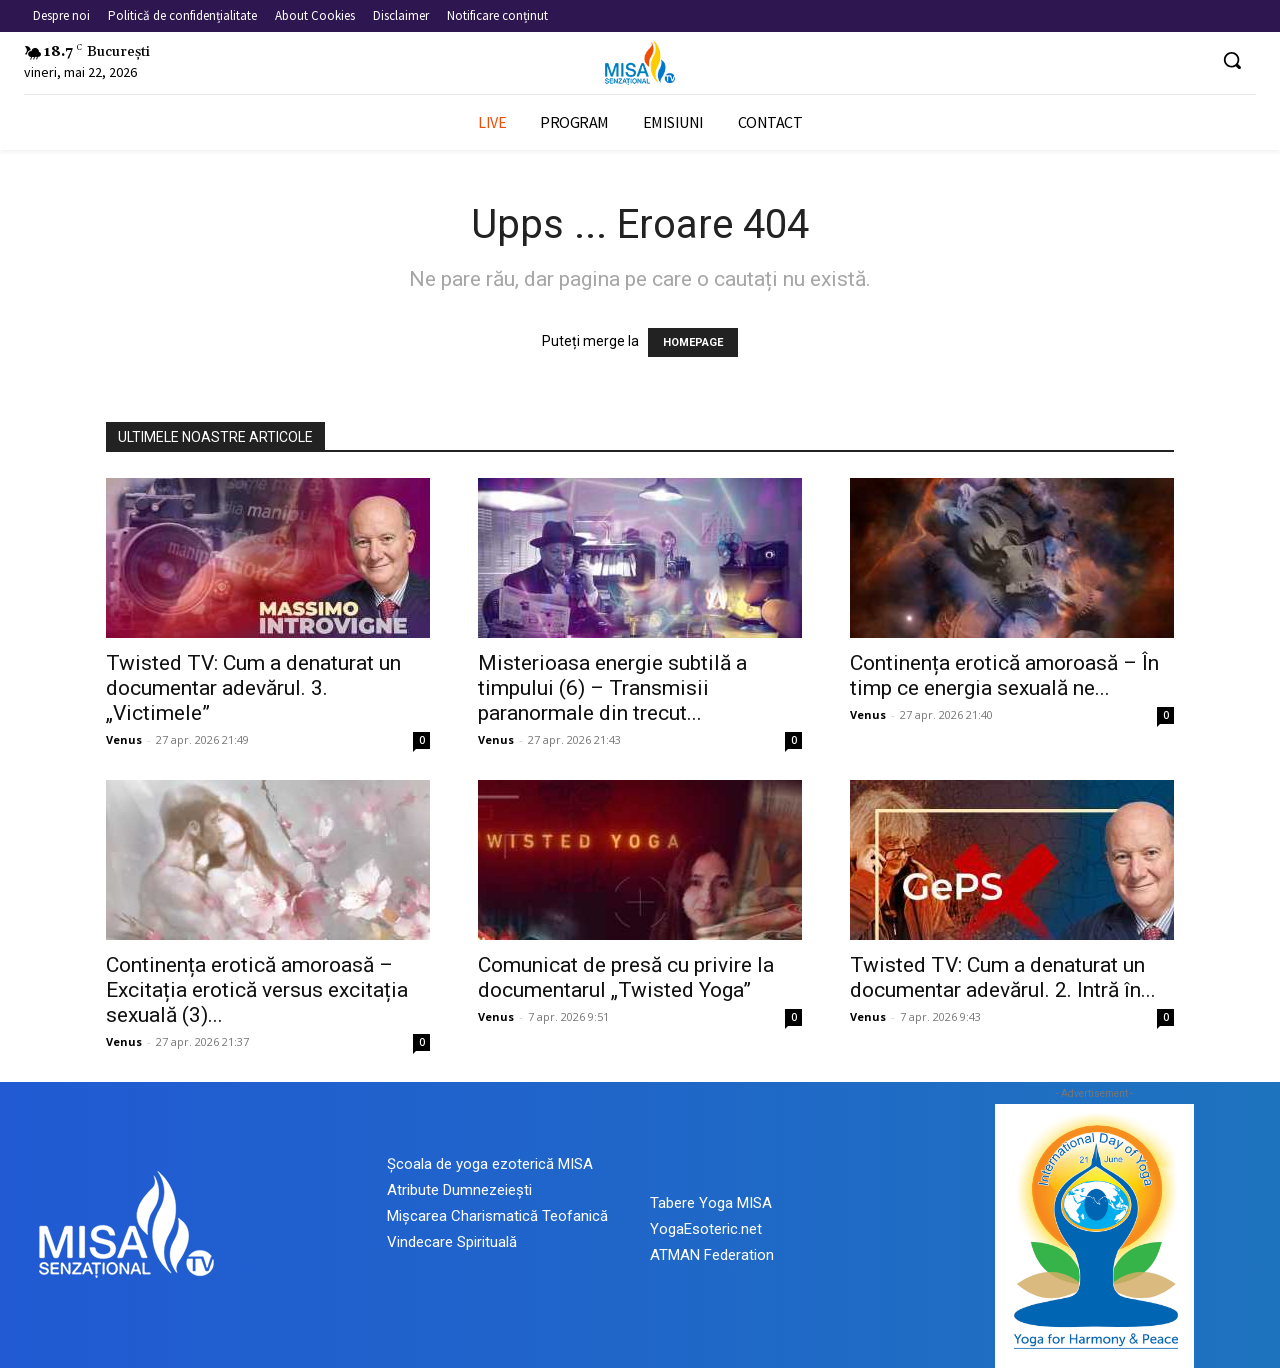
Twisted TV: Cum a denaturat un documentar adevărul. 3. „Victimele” (253, 688)
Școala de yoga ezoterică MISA (490, 1164)
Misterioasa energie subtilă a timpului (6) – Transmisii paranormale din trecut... (612, 688)
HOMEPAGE (693, 342)
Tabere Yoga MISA (711, 1203)
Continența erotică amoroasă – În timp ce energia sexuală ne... (1004, 675)
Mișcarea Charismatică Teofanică (497, 1216)
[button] (1232, 60)
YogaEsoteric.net (706, 1229)
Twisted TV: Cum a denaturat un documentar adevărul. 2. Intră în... (1003, 977)
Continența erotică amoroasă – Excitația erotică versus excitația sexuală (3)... (257, 990)
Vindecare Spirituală (452, 1242)
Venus (124, 739)
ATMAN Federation (712, 1255)
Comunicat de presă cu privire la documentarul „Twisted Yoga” (626, 977)
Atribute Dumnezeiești (459, 1190)
